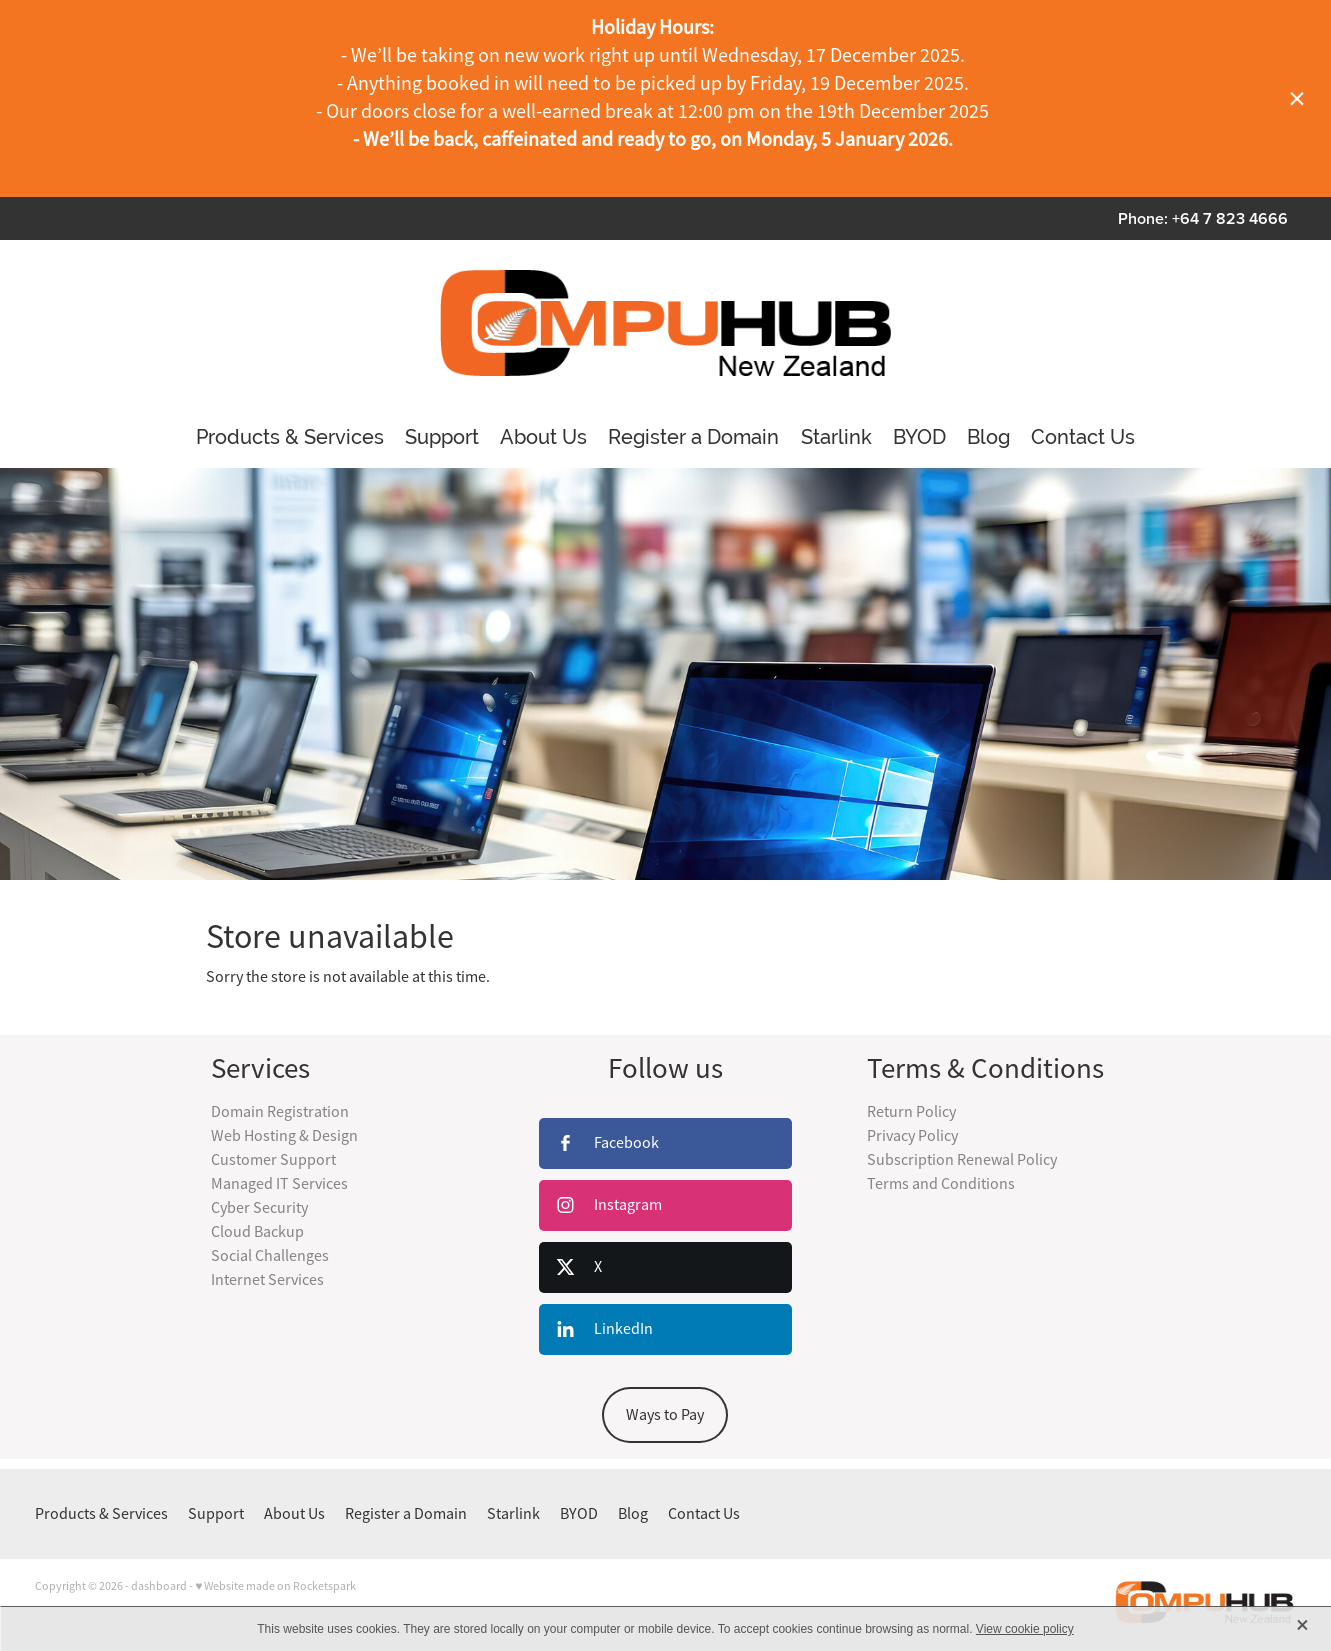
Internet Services (267, 1280)
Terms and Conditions (941, 1184)
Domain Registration (280, 1112)
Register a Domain (693, 437)
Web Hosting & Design (284, 1136)
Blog (988, 437)
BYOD (919, 437)
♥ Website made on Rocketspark (275, 1586)
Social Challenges (270, 1256)
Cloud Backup (257, 1232)
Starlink (836, 437)
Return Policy (911, 1112)
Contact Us (1083, 437)
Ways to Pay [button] (665, 1415)
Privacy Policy (912, 1136)
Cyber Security (259, 1208)
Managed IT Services (279, 1184)
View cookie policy (1025, 1629)
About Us (543, 437)
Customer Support (273, 1160)
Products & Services (290, 437)
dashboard (159, 1586)
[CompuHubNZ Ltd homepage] (665, 323)
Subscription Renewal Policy (962, 1160)
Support (442, 437)
